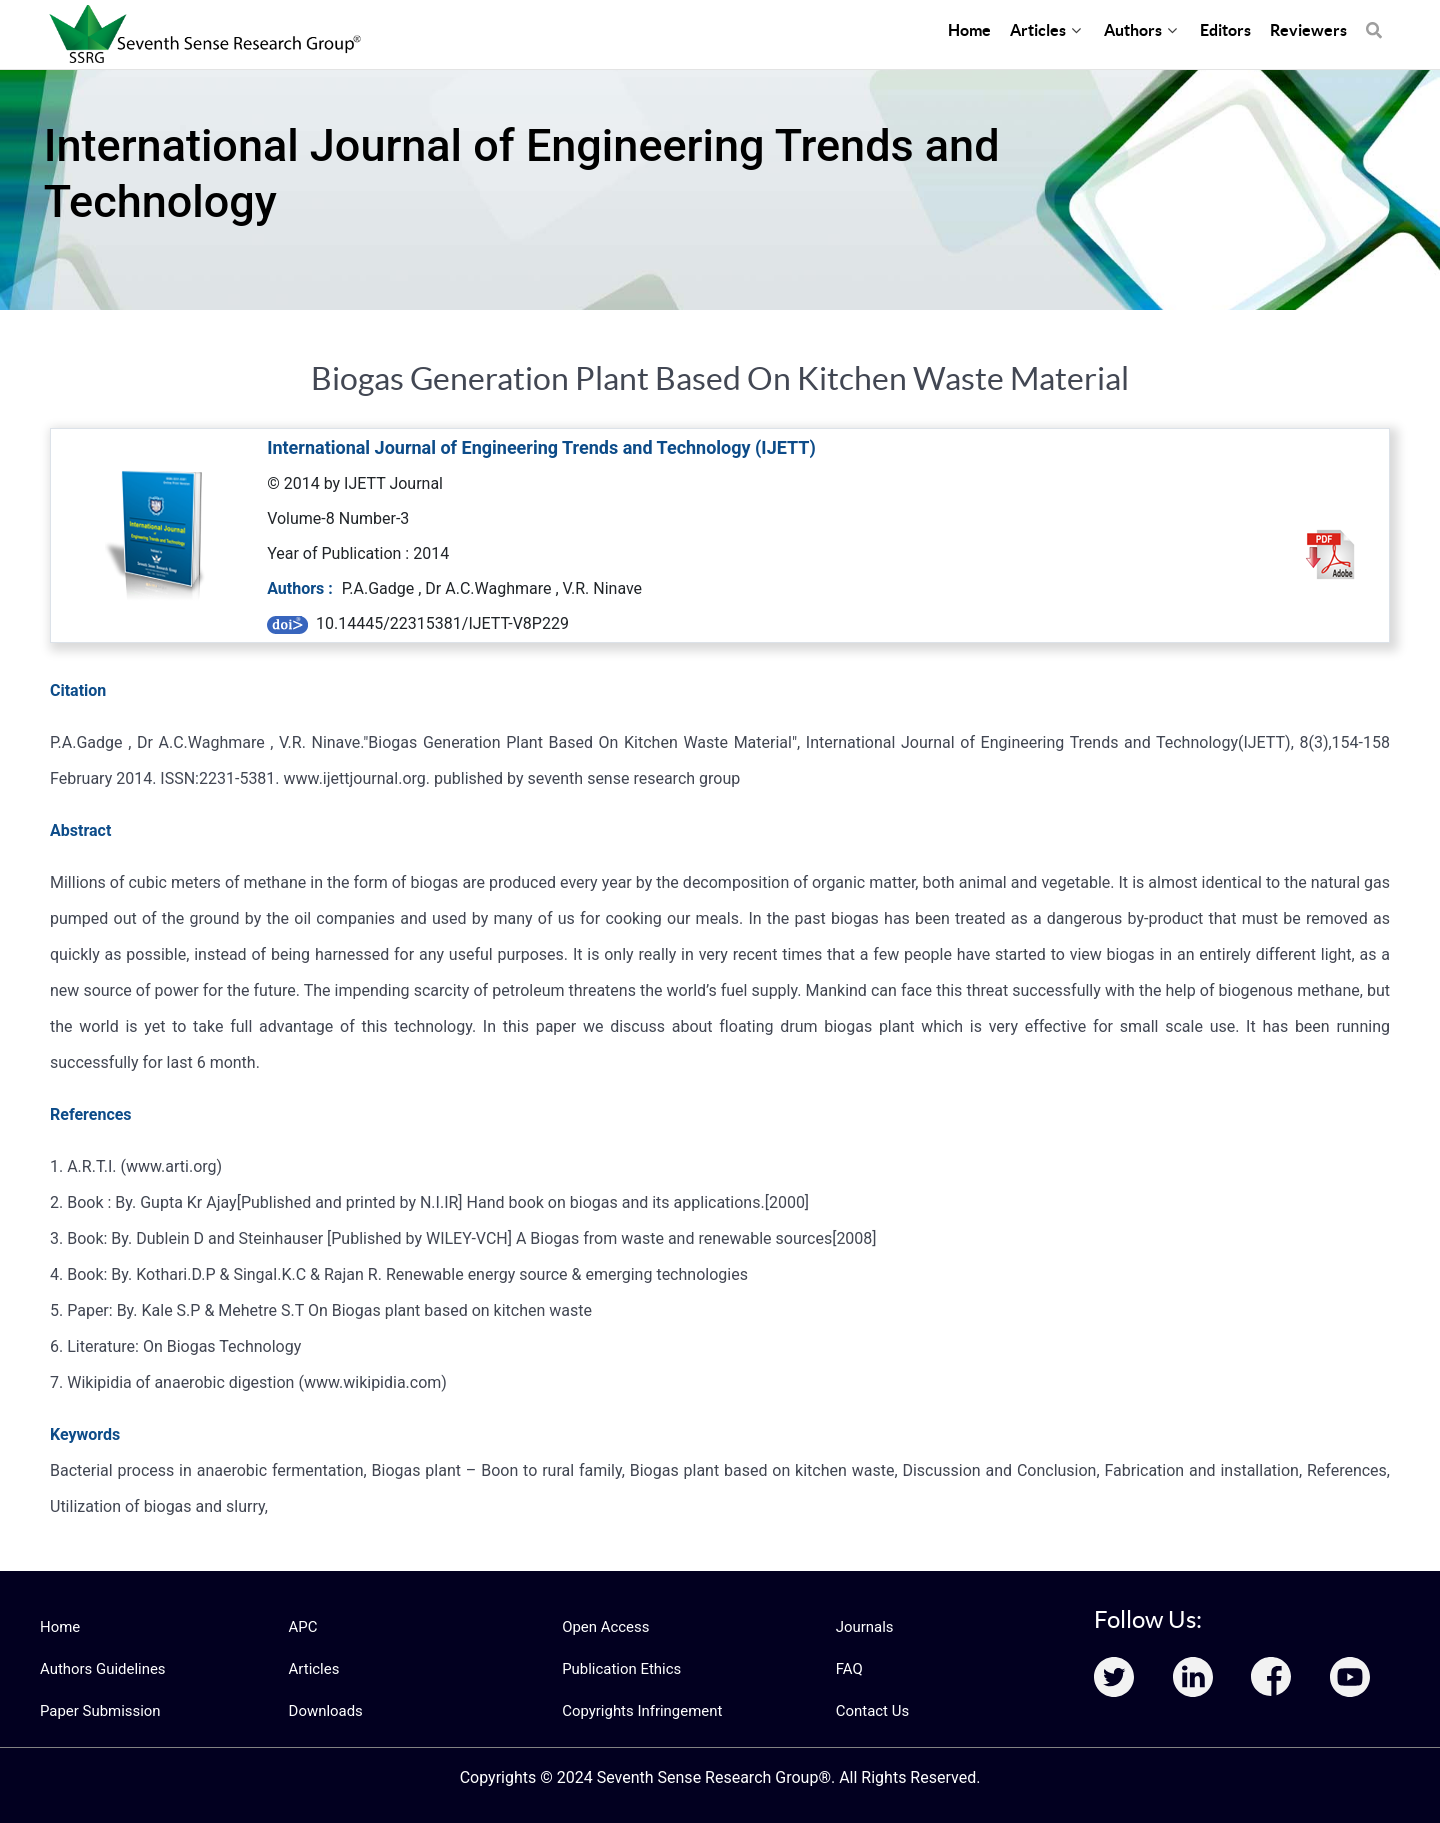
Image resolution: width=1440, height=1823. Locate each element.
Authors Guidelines (99, 1669)
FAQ (848, 1669)
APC (302, 1627)
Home (59, 1627)
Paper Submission (96, 1711)
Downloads (324, 1711)
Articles (313, 1669)
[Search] (1374, 20)
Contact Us (870, 1711)
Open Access (603, 1627)
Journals (863, 1627)
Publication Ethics (618, 1669)
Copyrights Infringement (637, 1711)
